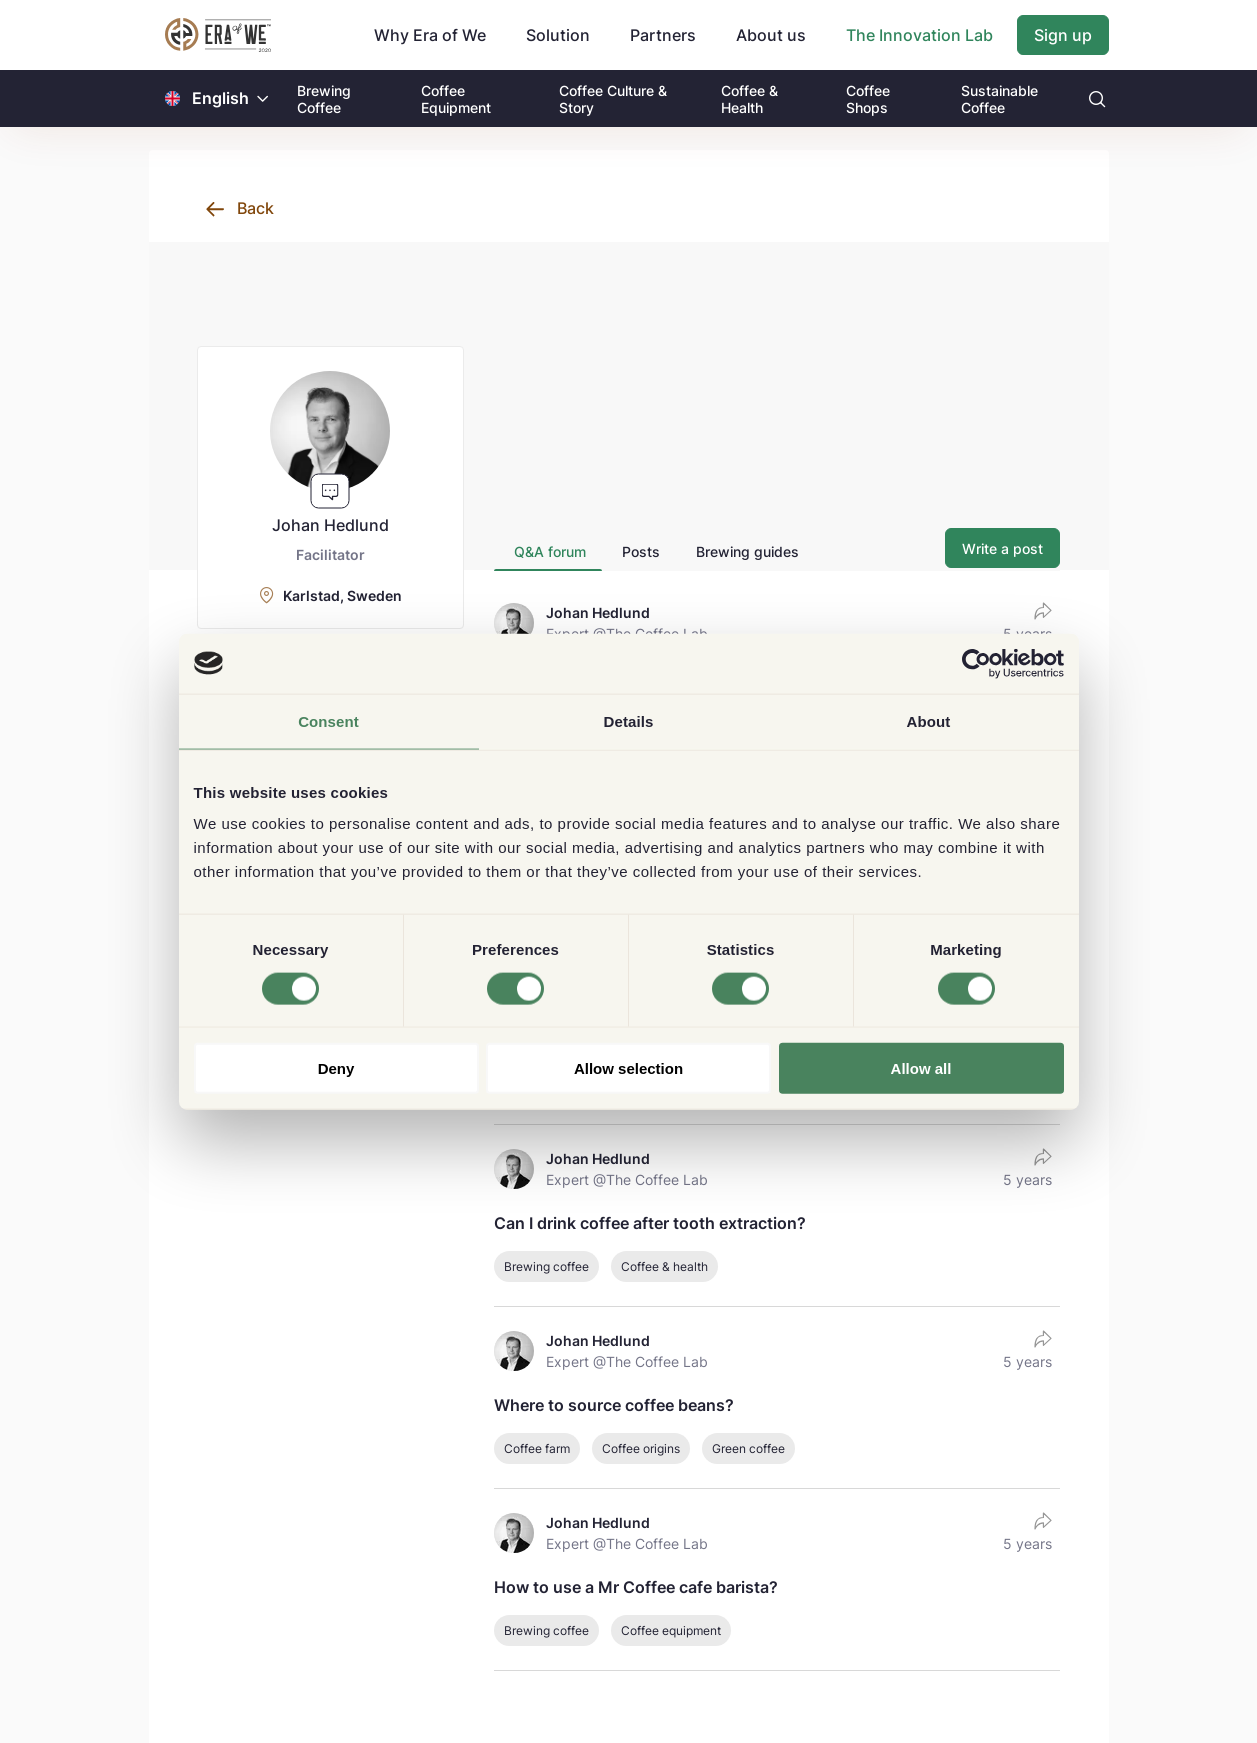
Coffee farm (537, 1448)
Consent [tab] (328, 720)
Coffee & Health (749, 99)
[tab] (548, 551)
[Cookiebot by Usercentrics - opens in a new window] (976, 663)
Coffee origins (641, 1448)
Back (255, 208)
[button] (263, 98)
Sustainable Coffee (999, 99)
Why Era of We (430, 35)
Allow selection (628, 1068)
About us (771, 35)
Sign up (1063, 35)
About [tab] (929, 720)
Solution (558, 35)
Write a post (1002, 548)
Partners (663, 35)
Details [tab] (629, 720)
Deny (336, 1068)
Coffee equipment (671, 1630)
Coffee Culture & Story (613, 99)
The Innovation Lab (919, 35)
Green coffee (748, 1448)
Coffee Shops (868, 99)
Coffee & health (664, 1266)
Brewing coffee (546, 1266)
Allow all (921, 1068)
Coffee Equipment (456, 99)
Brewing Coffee (324, 99)
